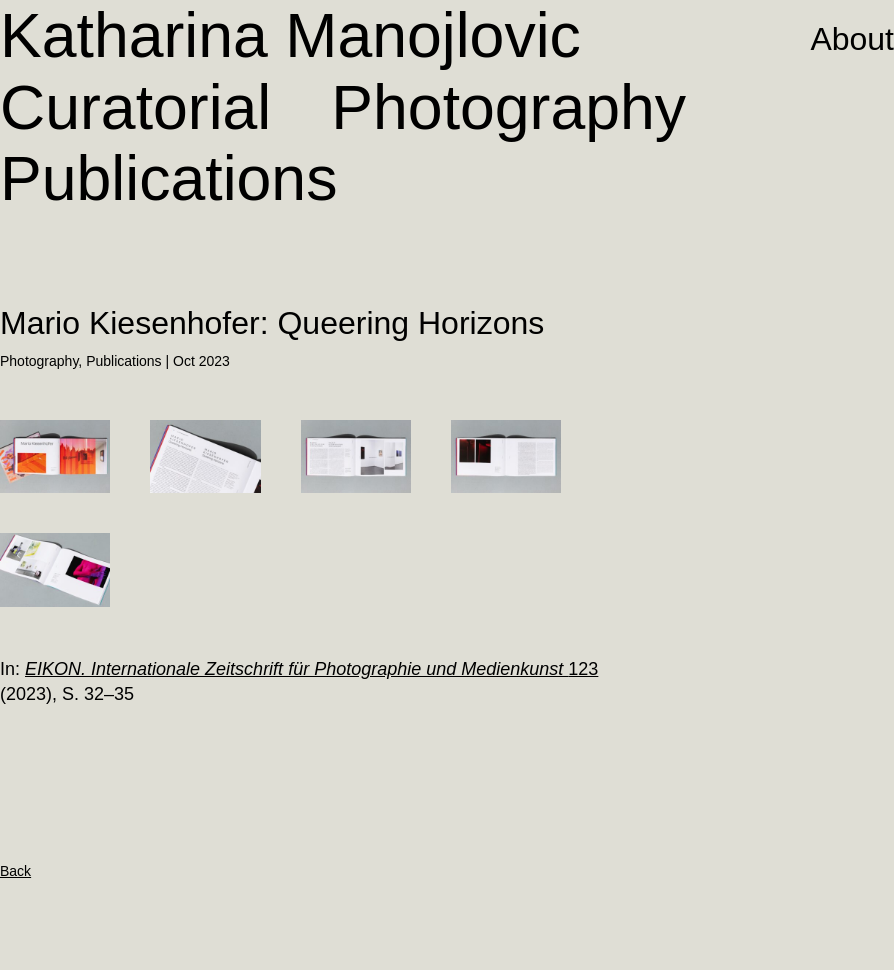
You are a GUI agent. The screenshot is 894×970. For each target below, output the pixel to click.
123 (311, 669)
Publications (168, 178)
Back (15, 871)
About (852, 39)
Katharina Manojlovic (290, 35)
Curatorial (135, 107)
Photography (508, 107)
